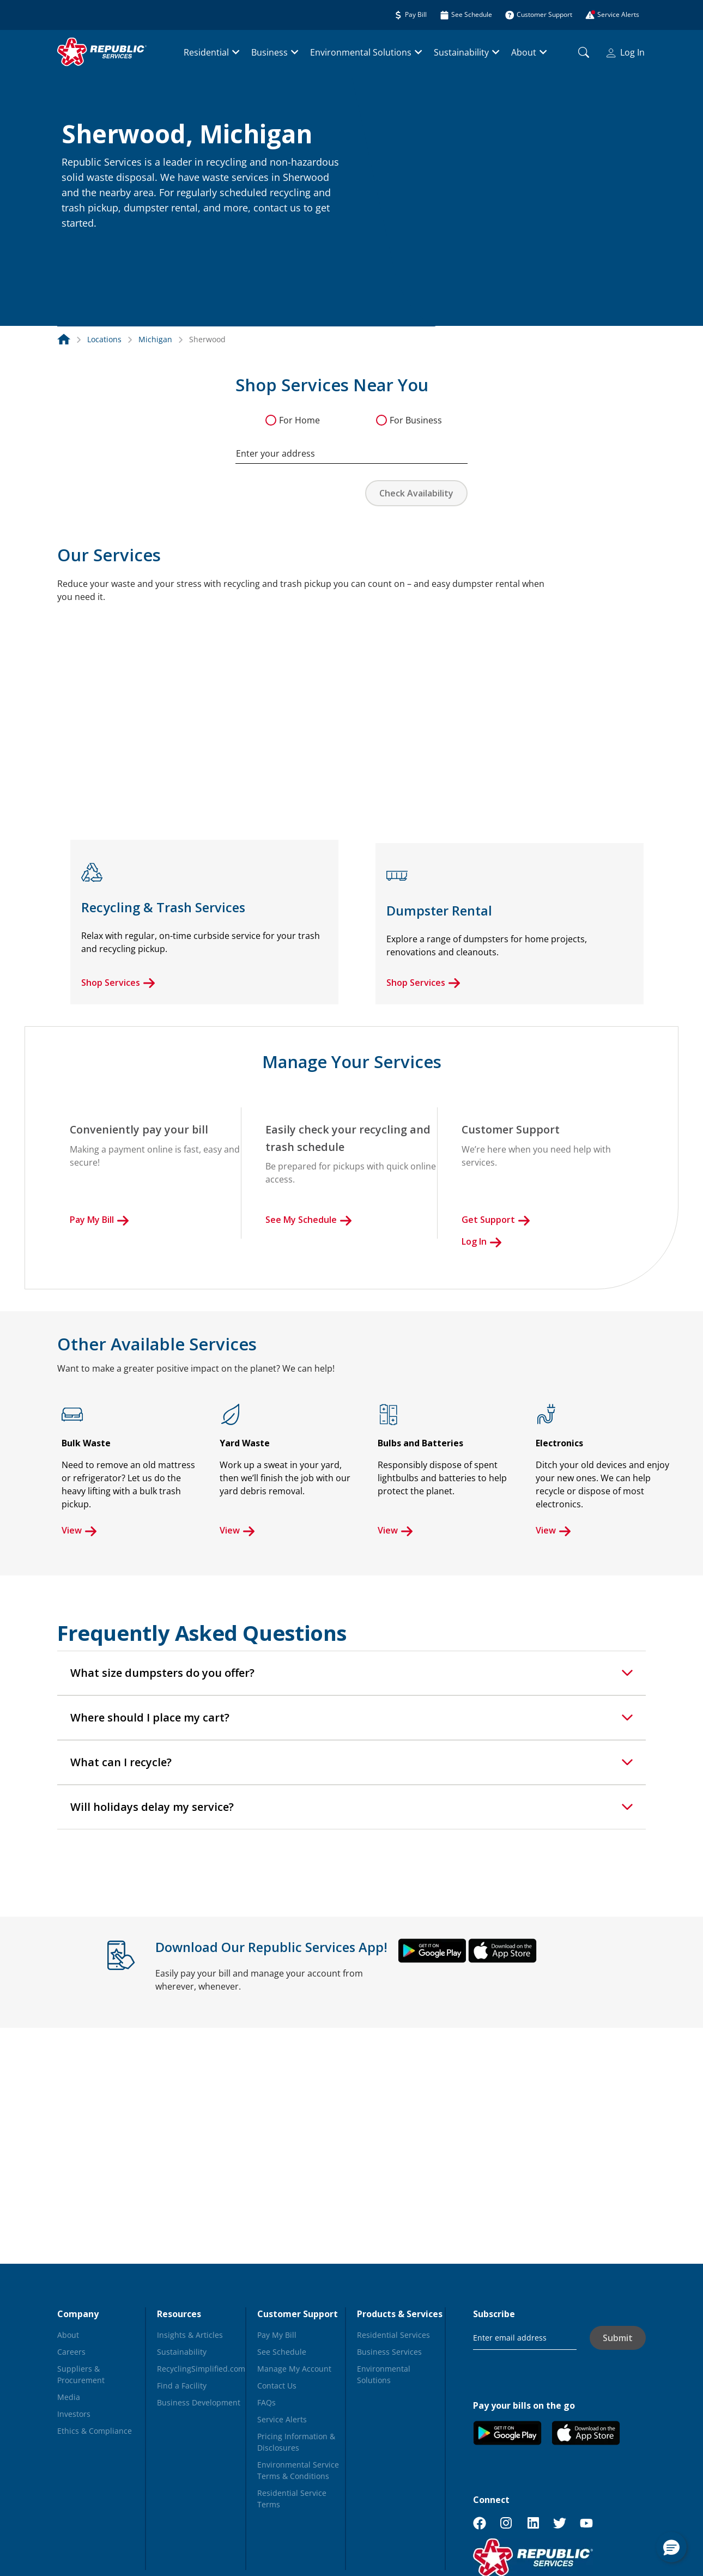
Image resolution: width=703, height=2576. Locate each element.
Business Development (198, 2402)
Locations (104, 339)
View (79, 1530)
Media (68, 2397)
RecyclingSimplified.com (201, 2368)
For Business (416, 420)
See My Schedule (308, 1220)
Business (269, 52)
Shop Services (118, 982)
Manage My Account (294, 2368)
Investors (73, 2414)
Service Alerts (282, 2419)
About (523, 52)
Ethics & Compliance (94, 2431)
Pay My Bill (99, 1220)
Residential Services (393, 2335)
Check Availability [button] (416, 493)
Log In (626, 52)
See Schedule (281, 2352)
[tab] (351, 1673)
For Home (299, 420)
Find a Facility (182, 2385)
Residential (206, 52)
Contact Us (276, 2385)
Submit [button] (618, 2338)
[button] (75, 246)
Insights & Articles (190, 2335)
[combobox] (351, 448)
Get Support (496, 1220)
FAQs (266, 2402)
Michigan (155, 339)
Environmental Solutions (360, 52)
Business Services (389, 2352)
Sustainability (461, 52)
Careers (71, 2352)
